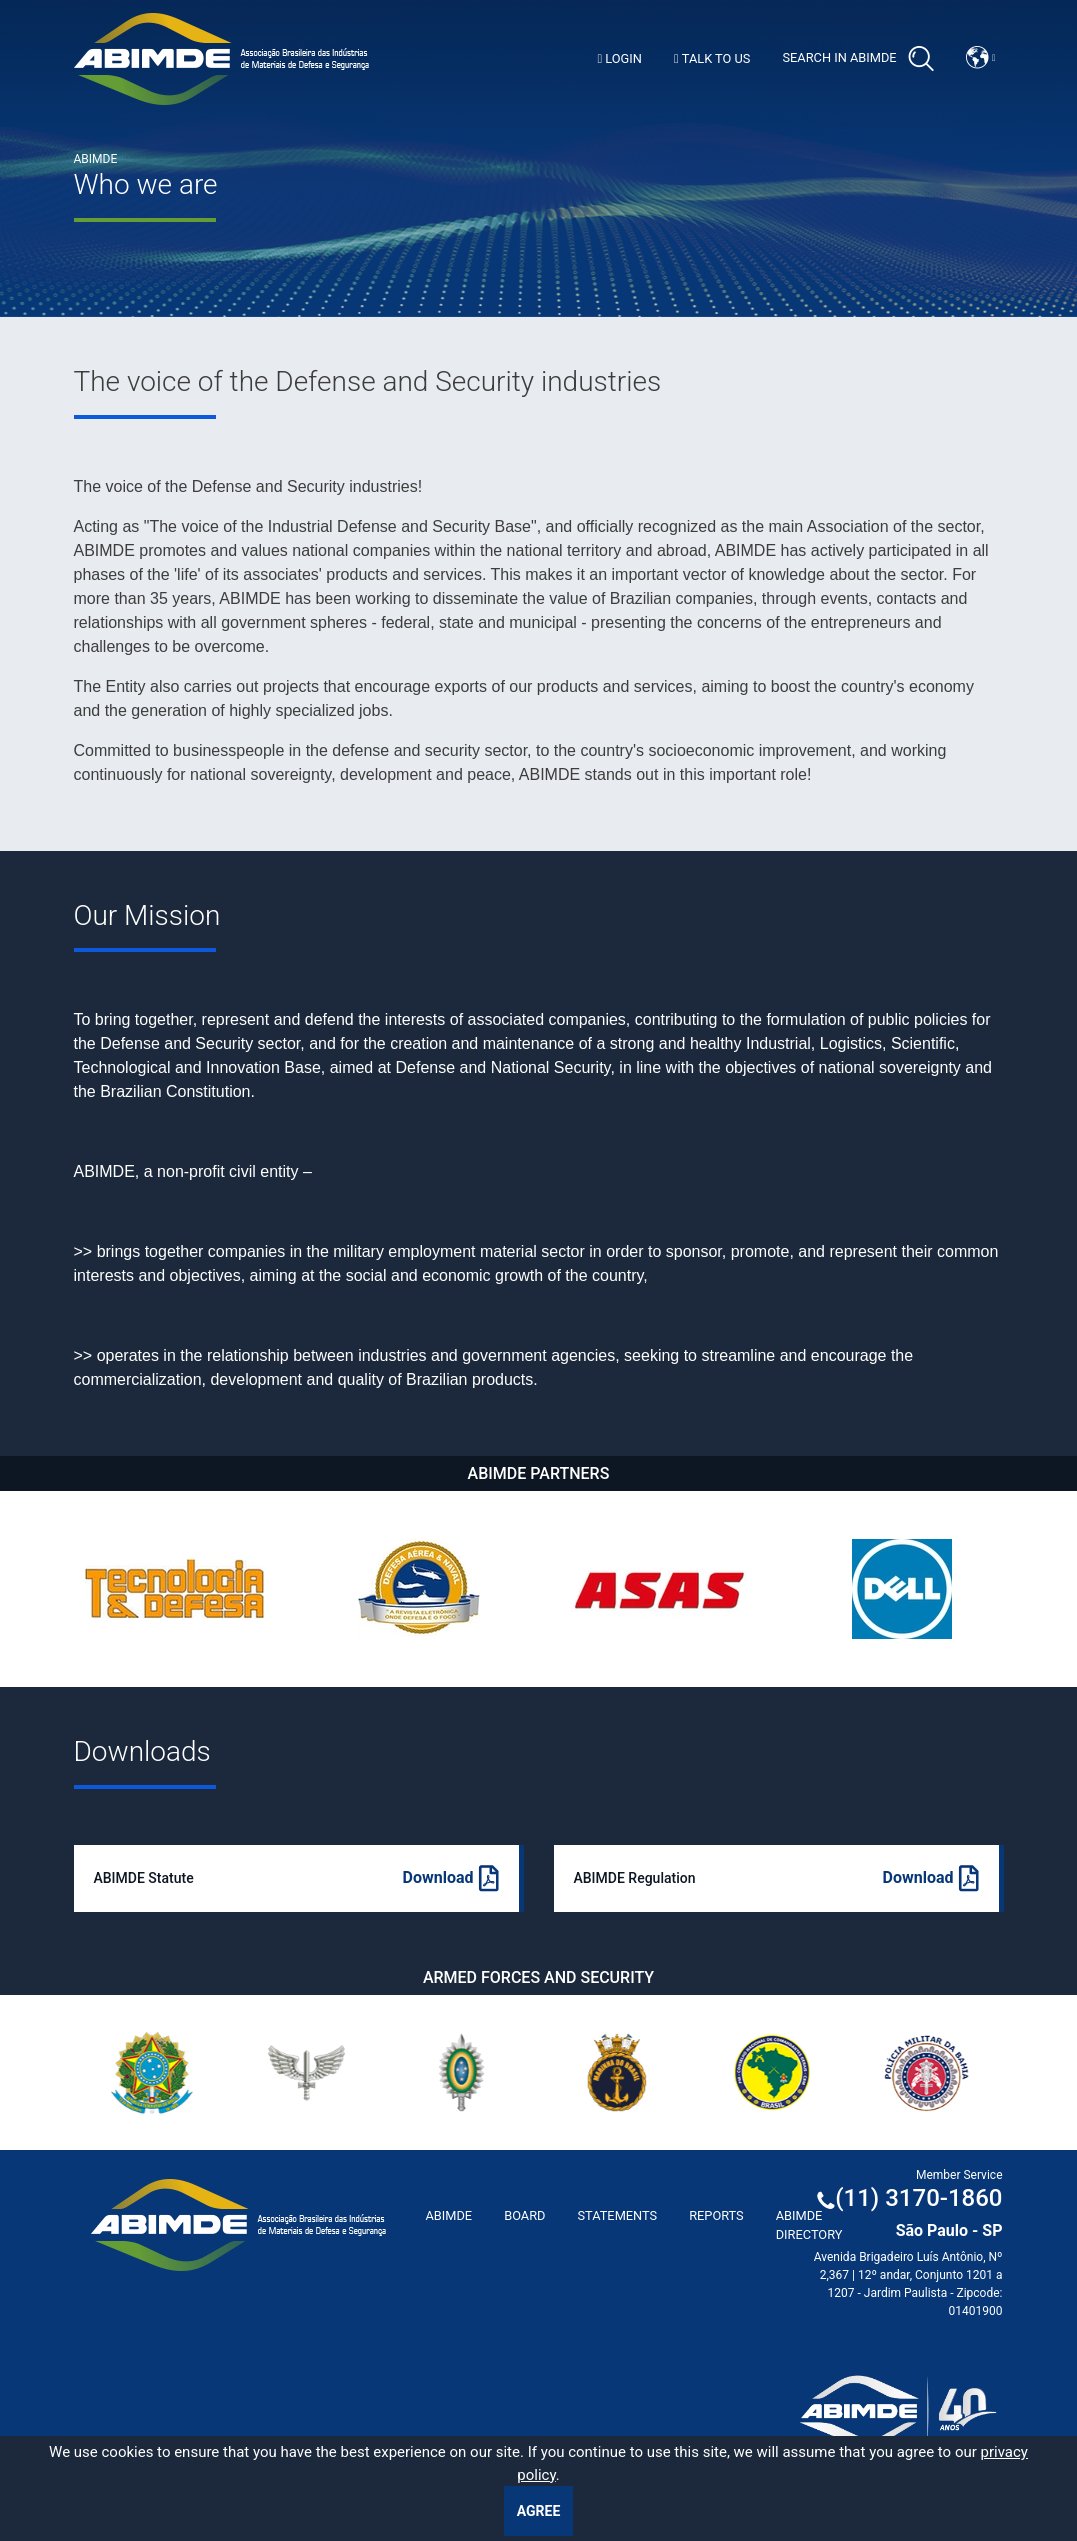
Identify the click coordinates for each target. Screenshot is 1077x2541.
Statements (617, 2215)
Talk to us (712, 58)
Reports (716, 2215)
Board (524, 2215)
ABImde (449, 2215)
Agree (539, 2511)
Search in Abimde (857, 59)
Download (451, 1878)
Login (619, 58)
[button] (981, 57)
